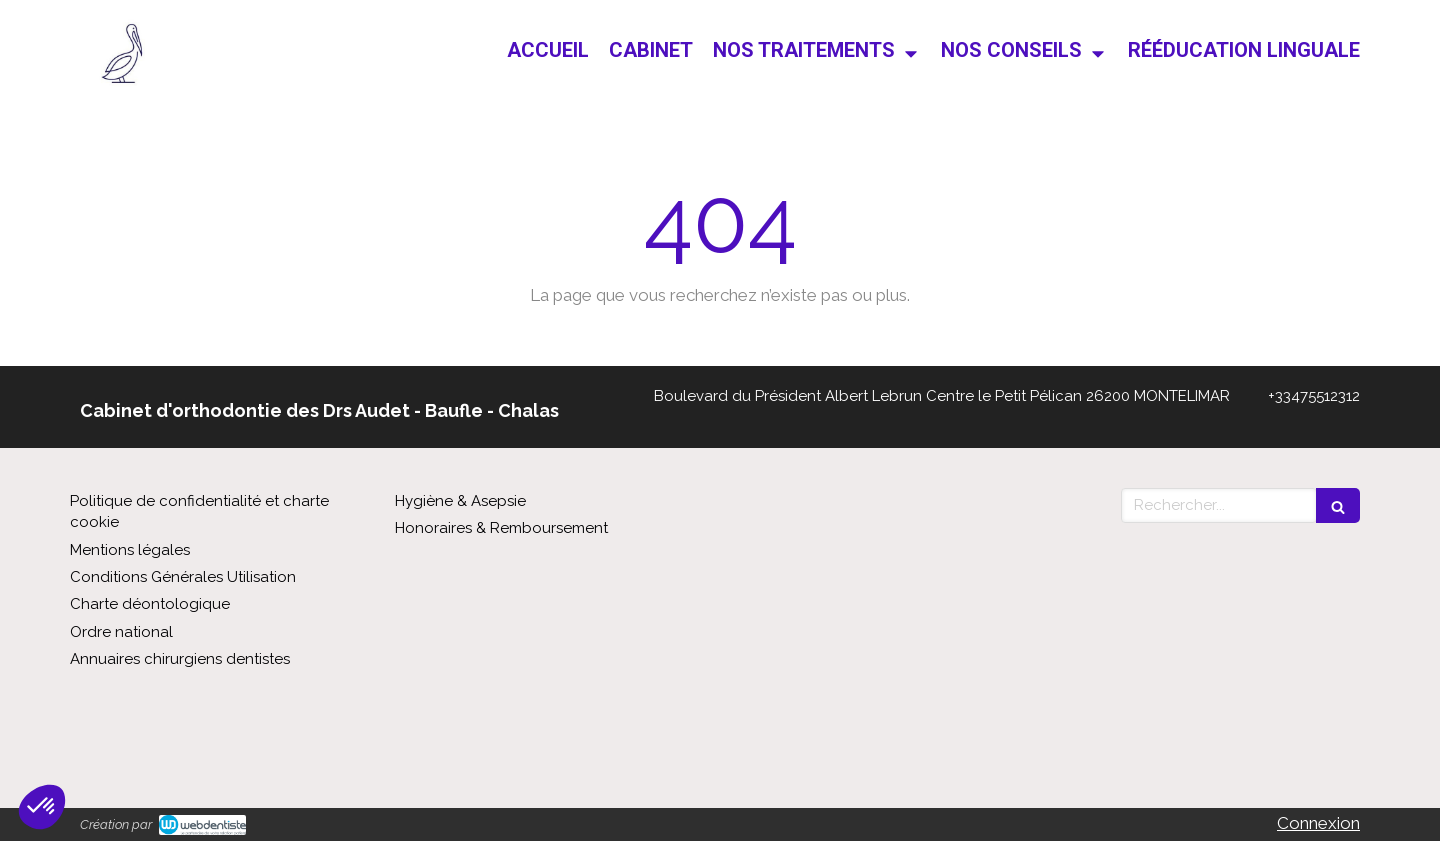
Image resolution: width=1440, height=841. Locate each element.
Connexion (1318, 823)
